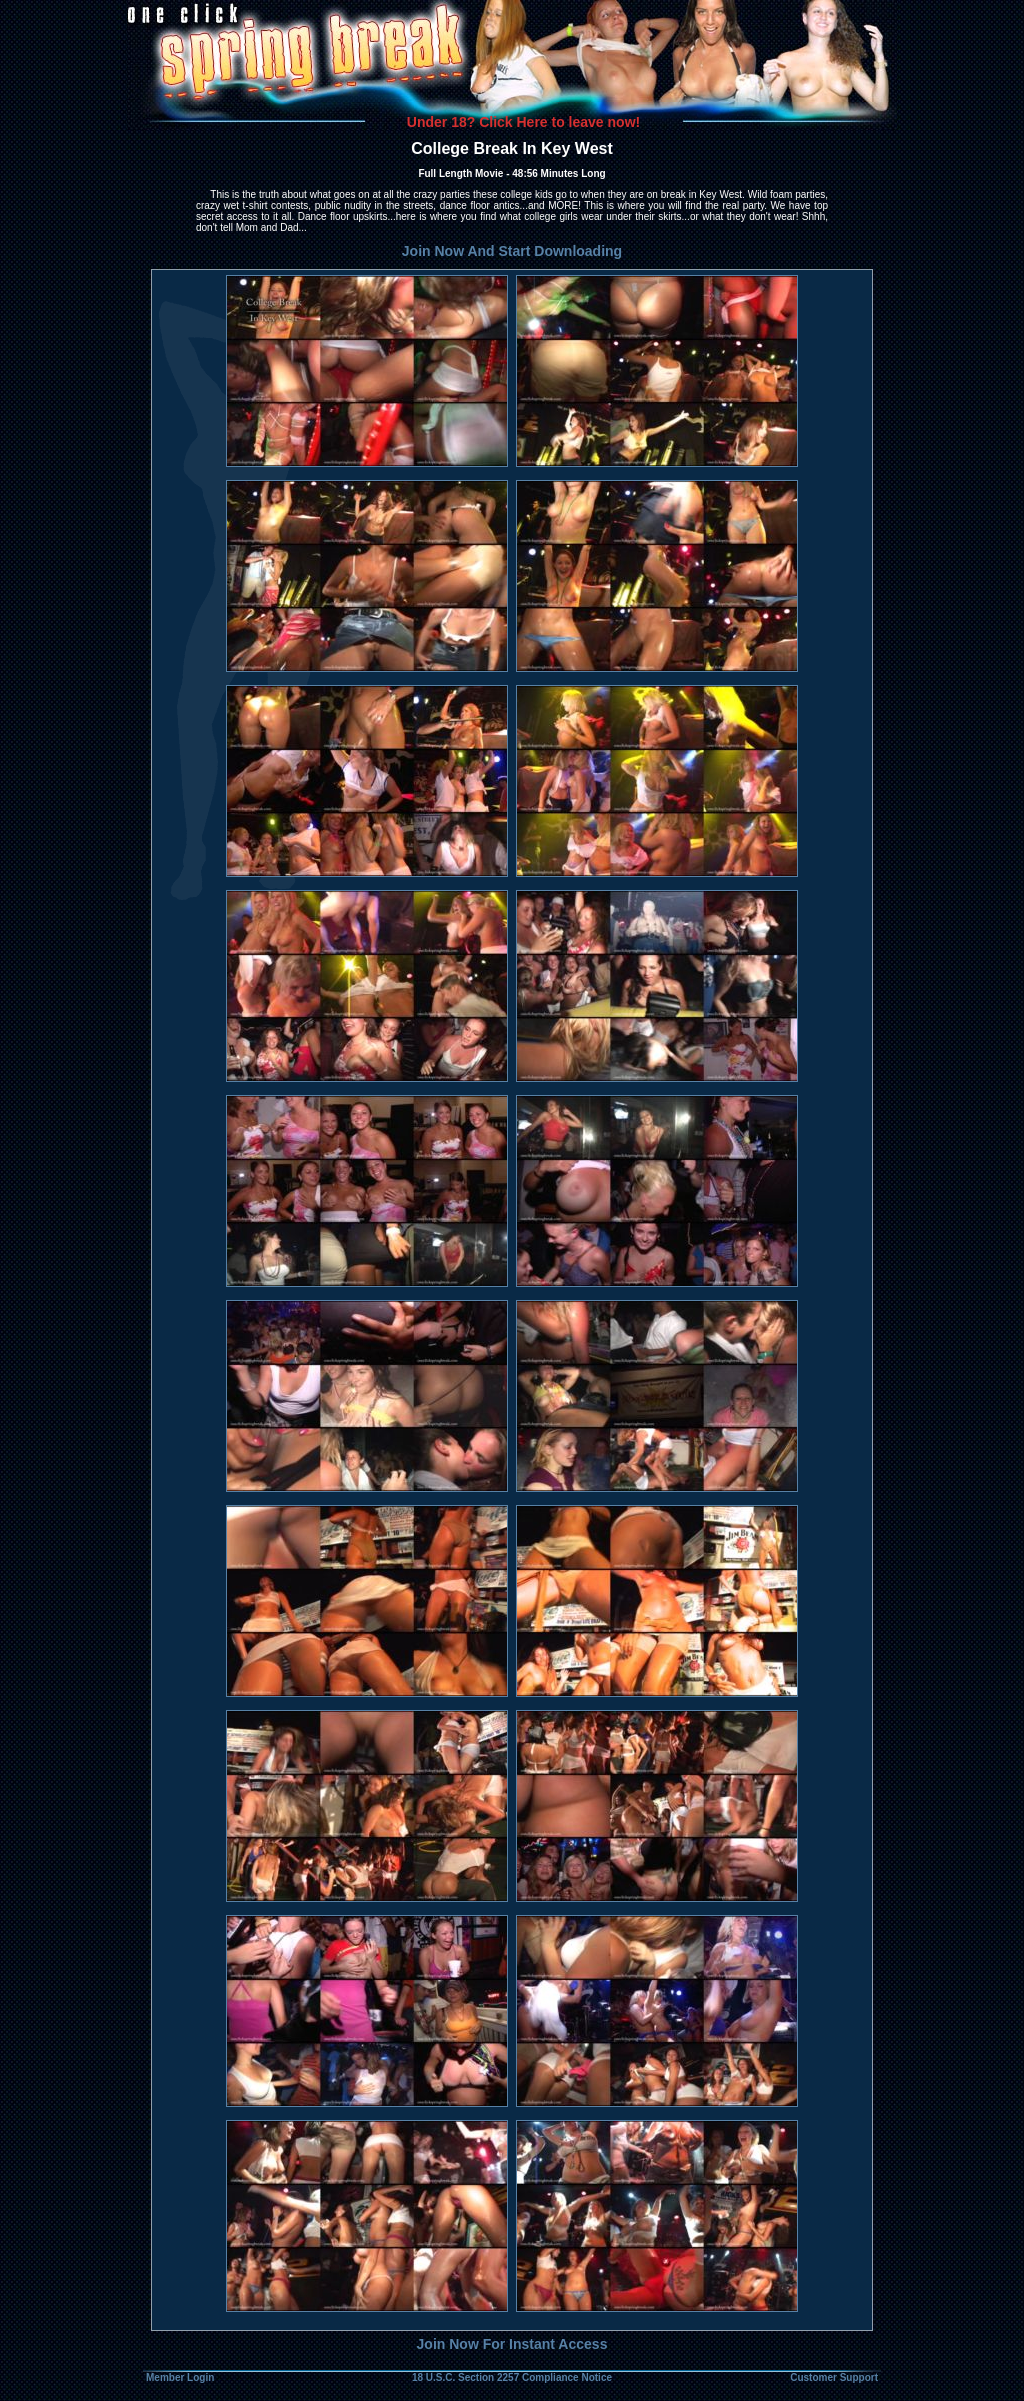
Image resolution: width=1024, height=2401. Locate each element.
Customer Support (834, 2377)
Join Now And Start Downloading (512, 251)
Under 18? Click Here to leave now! (523, 122)
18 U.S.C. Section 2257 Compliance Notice (512, 2377)
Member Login (180, 2377)
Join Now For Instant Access (512, 2344)
